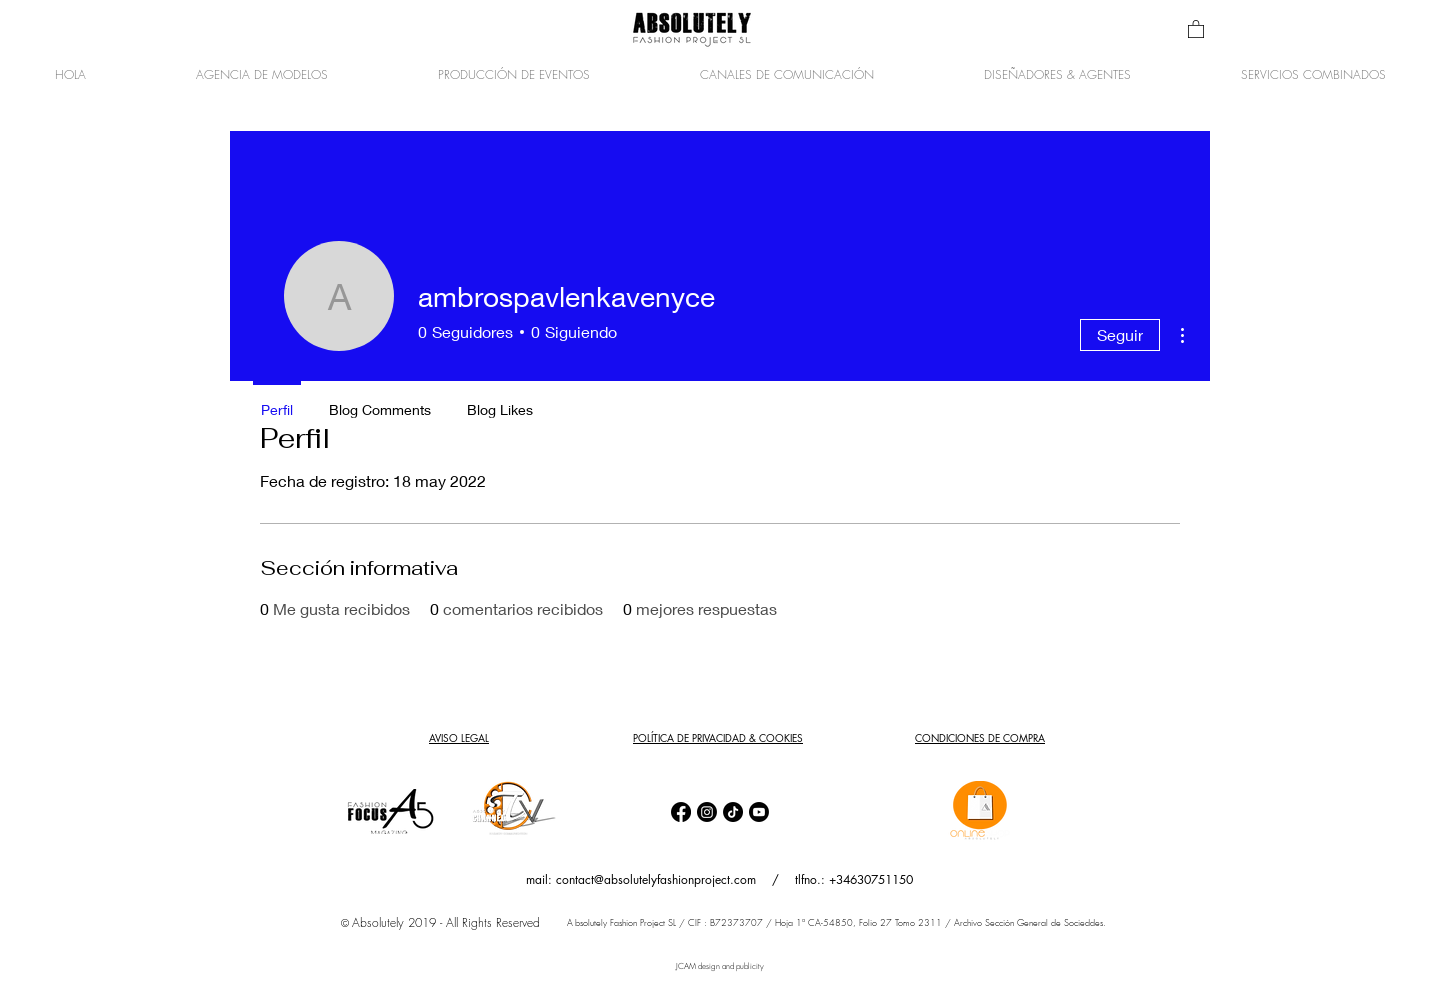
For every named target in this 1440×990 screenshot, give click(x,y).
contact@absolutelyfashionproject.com (656, 879)
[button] (1196, 28)
